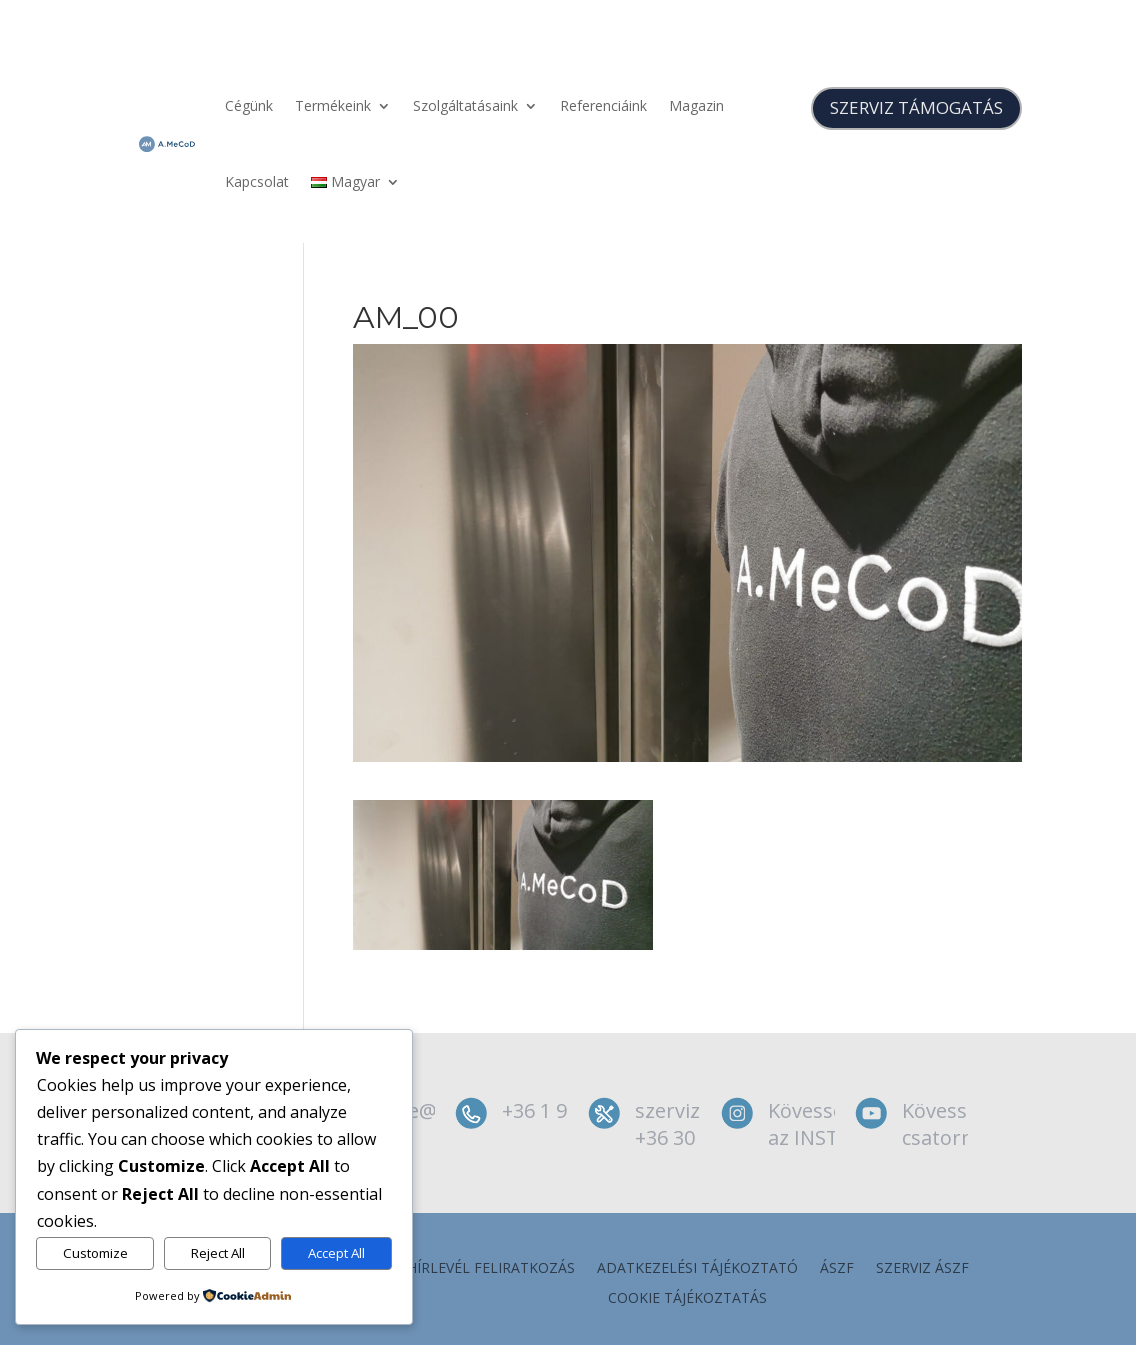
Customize (95, 1253)
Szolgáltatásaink (465, 105)
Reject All (218, 1253)
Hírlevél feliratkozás (491, 1269)
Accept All (336, 1253)
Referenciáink (603, 105)
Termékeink (333, 105)
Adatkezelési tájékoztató (697, 1269)
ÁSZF (837, 1269)
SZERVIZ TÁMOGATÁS (916, 107)
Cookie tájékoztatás (687, 1299)
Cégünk (249, 105)
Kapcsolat (257, 181)
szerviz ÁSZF (922, 1269)
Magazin (696, 105)
